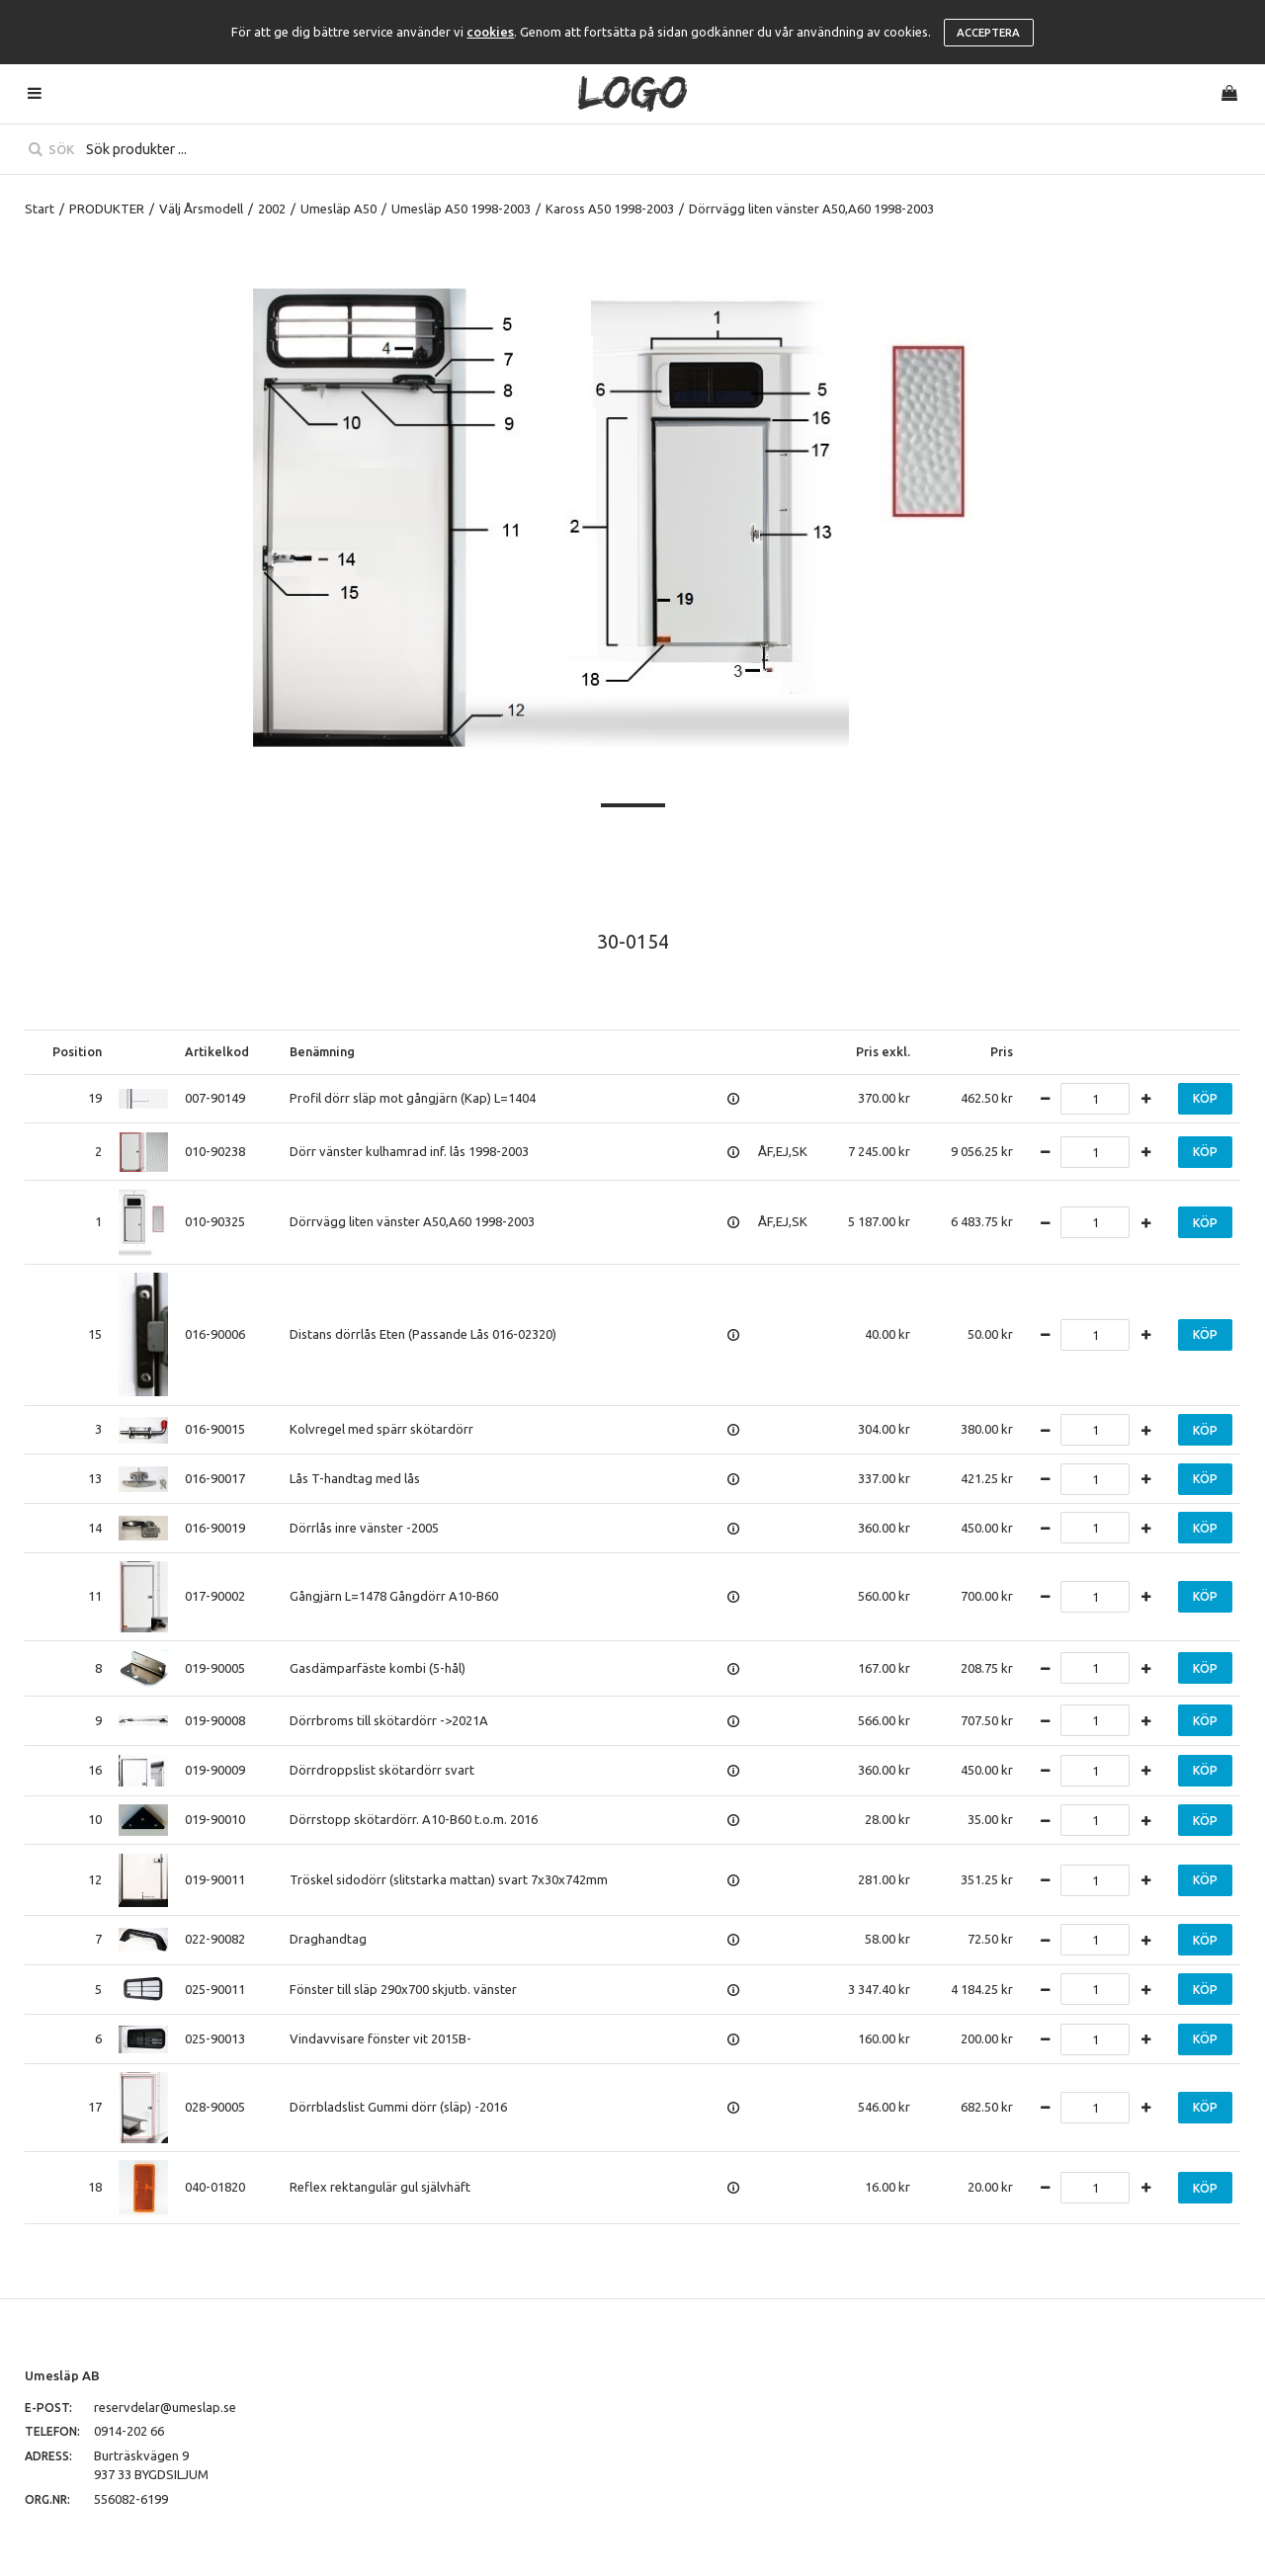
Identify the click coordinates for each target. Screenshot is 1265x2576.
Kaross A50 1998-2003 (610, 208)
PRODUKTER (106, 208)
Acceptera (988, 33)
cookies (490, 32)
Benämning (322, 1051)
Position (77, 1051)
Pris (1001, 1051)
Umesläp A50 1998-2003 (461, 208)
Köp (1205, 1098)
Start (39, 208)
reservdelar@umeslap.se (165, 2407)
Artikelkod (217, 1051)
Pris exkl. (883, 1051)
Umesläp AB (62, 2375)
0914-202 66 (129, 2431)
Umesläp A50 (338, 208)
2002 (272, 208)
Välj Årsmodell (201, 208)
